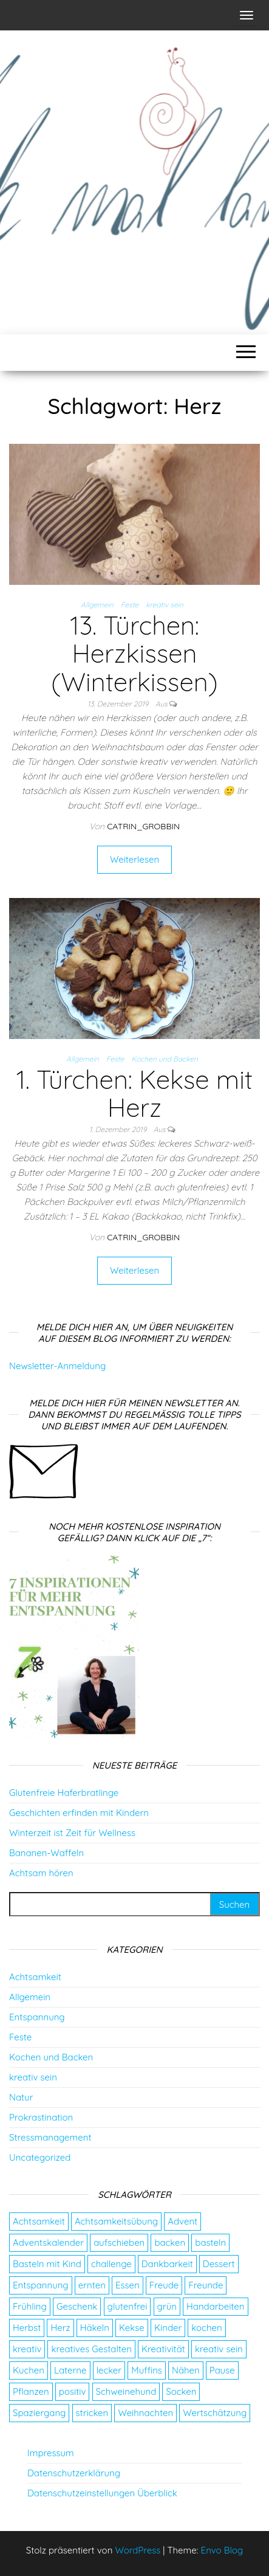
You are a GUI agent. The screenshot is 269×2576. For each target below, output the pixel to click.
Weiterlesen (134, 859)
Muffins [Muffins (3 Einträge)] (146, 2370)
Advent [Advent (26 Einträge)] (182, 2221)
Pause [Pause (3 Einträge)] (222, 2370)
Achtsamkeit (35, 1977)
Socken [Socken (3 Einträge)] (181, 2391)
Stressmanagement (50, 2137)
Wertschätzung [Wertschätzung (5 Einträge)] (215, 2413)
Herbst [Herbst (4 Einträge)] (27, 2327)
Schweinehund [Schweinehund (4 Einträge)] (126, 2391)
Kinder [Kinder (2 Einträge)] (168, 2327)
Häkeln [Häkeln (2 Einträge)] (94, 2327)
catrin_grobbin (143, 826)
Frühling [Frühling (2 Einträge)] (30, 2306)
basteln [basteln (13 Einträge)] (210, 2242)
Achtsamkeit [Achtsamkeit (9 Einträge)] (39, 2221)
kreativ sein (164, 604)
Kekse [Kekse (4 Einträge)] (132, 2327)
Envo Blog (222, 2550)
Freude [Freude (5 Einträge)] (164, 2285)
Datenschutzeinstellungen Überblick (102, 2493)
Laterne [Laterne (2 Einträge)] (70, 2370)
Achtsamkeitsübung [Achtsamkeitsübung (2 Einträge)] (116, 2221)
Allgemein (97, 604)
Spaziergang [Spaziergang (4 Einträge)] (39, 2413)
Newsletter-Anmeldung (57, 1366)
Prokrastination (41, 2117)
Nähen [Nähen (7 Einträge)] (186, 2370)
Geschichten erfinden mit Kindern (79, 1812)
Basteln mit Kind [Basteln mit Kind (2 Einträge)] (47, 2264)
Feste (129, 604)
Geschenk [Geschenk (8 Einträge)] (76, 2306)
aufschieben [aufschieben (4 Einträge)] (119, 2242)
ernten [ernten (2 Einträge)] (92, 2285)
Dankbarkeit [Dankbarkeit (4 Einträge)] (167, 2264)
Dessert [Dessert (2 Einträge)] (219, 2264)
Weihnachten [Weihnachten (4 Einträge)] (145, 2413)
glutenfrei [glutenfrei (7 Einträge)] (127, 2306)
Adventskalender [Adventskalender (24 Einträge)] (48, 2242)
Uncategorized (39, 2157)
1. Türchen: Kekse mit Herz (134, 1093)
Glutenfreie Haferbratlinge (63, 1792)
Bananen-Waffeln (46, 1853)
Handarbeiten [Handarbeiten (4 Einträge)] (215, 2306)
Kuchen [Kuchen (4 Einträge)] (28, 2370)
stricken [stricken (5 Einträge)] (92, 2413)
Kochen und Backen (164, 1058)
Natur (21, 2097)
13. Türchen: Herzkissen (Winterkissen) (134, 653)
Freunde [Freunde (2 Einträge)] (205, 2285)
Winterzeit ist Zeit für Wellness (72, 1833)
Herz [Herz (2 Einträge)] (60, 2327)
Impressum (50, 2453)
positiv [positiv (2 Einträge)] (72, 2391)
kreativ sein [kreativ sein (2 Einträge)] (219, 2349)
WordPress (137, 2550)
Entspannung (37, 2017)
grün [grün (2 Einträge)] (167, 2306)
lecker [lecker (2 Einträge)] (109, 2370)
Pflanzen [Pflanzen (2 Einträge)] (31, 2391)
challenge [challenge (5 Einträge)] (111, 2264)
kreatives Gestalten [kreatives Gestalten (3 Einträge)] (91, 2349)
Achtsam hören (41, 1873)
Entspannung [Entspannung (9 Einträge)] (41, 2285)
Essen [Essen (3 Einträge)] (127, 2285)
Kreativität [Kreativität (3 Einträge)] (163, 2349)
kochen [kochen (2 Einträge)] (206, 2327)
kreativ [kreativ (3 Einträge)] (27, 2349)
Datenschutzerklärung (73, 2473)
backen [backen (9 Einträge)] (169, 2242)
